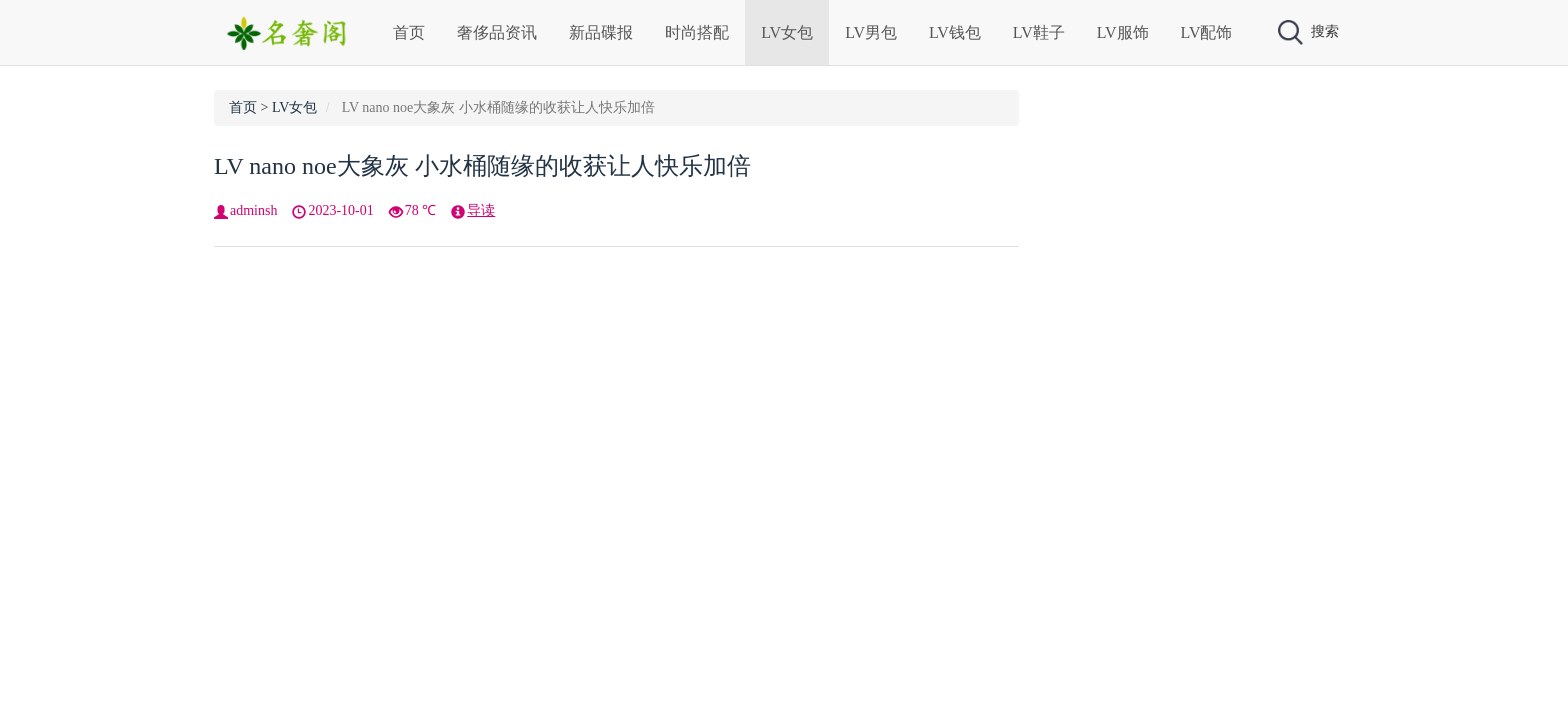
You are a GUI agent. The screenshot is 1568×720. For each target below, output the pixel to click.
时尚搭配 (697, 32)
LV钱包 (955, 32)
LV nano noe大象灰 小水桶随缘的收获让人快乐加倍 (482, 166)
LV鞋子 (1039, 32)
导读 (481, 210)
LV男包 (871, 32)
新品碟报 (601, 32)
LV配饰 (1207, 32)
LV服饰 (1123, 32)
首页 (409, 32)
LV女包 (787, 32)
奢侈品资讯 (497, 32)
